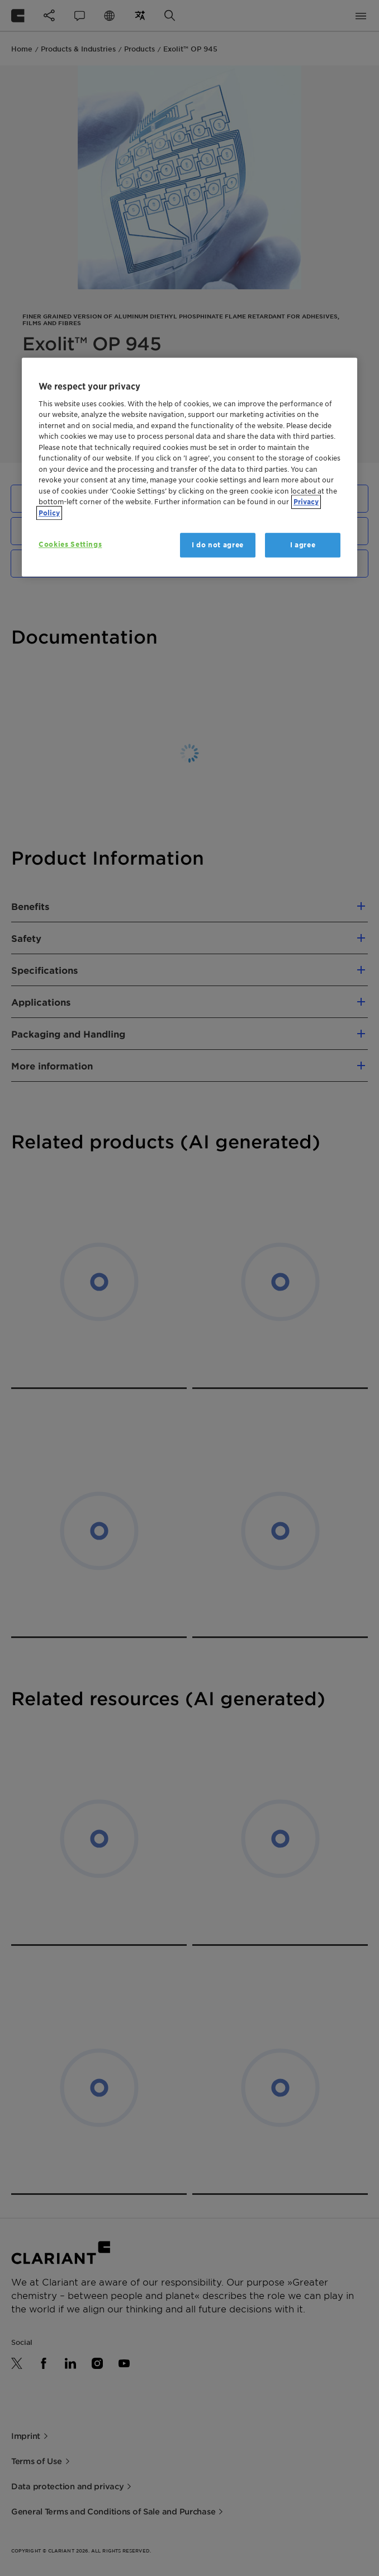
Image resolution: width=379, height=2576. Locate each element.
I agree (303, 545)
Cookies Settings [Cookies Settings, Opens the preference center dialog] (70, 544)
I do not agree (218, 545)
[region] (189, 467)
